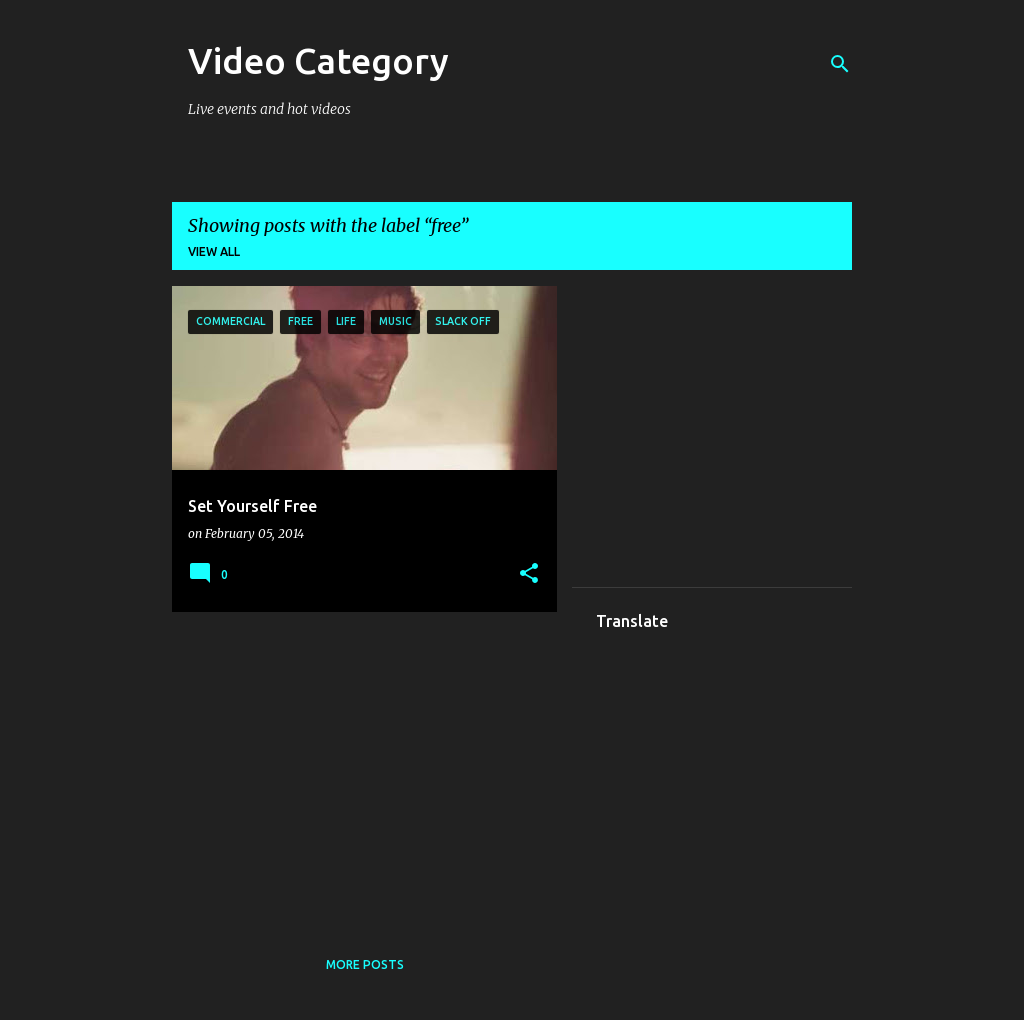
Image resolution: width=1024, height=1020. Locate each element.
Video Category (318, 60)
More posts (365, 964)
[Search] (840, 64)
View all (214, 251)
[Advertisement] (357, 767)
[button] (529, 574)
